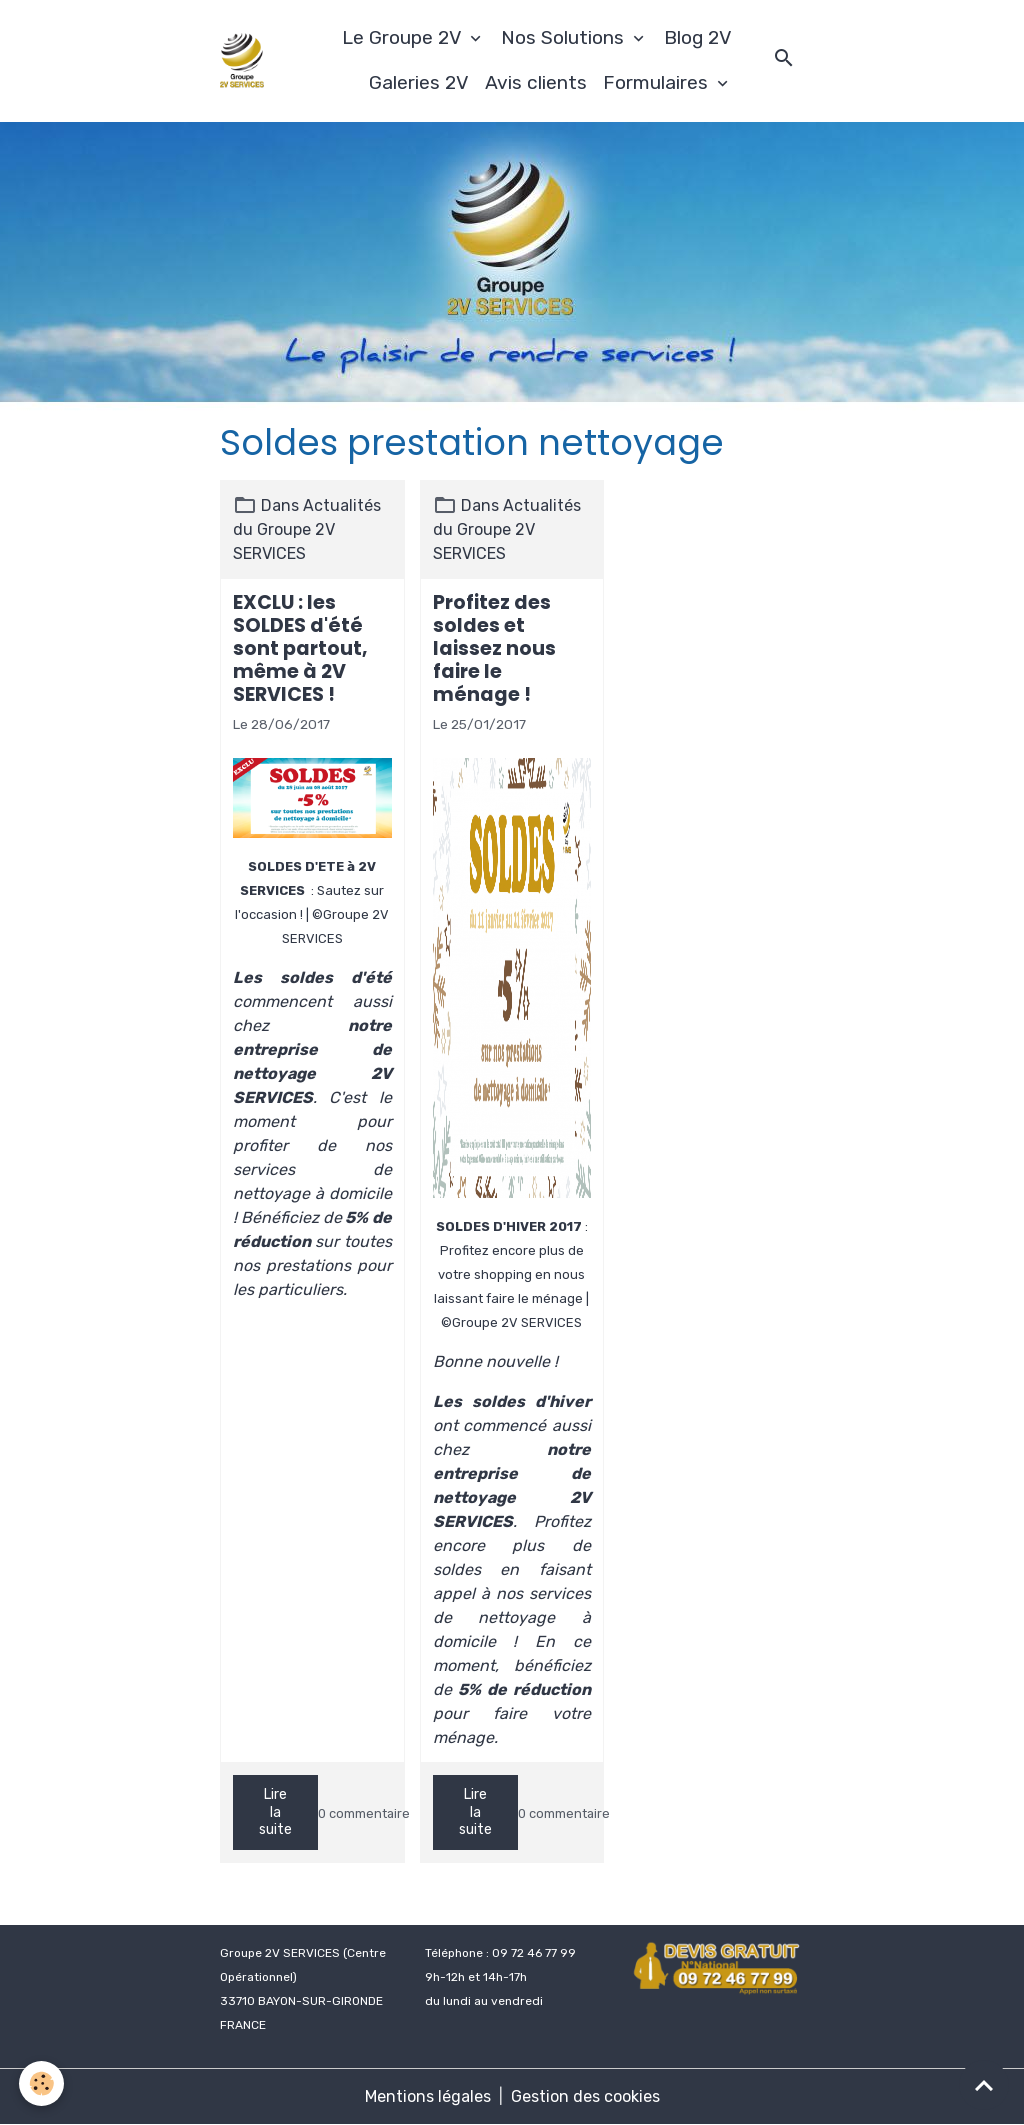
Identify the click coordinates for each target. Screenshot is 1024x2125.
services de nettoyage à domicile (512, 1617)
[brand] (242, 60)
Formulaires (658, 82)
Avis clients (536, 82)
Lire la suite (275, 1812)
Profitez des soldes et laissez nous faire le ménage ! (494, 648)
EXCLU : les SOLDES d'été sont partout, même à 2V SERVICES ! (300, 648)
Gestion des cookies (585, 2096)
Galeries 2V (419, 82)
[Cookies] (42, 2083)
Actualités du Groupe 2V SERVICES (307, 529)
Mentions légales (428, 2096)
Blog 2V (698, 37)
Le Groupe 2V (404, 37)
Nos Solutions (565, 37)
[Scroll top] (984, 2085)
